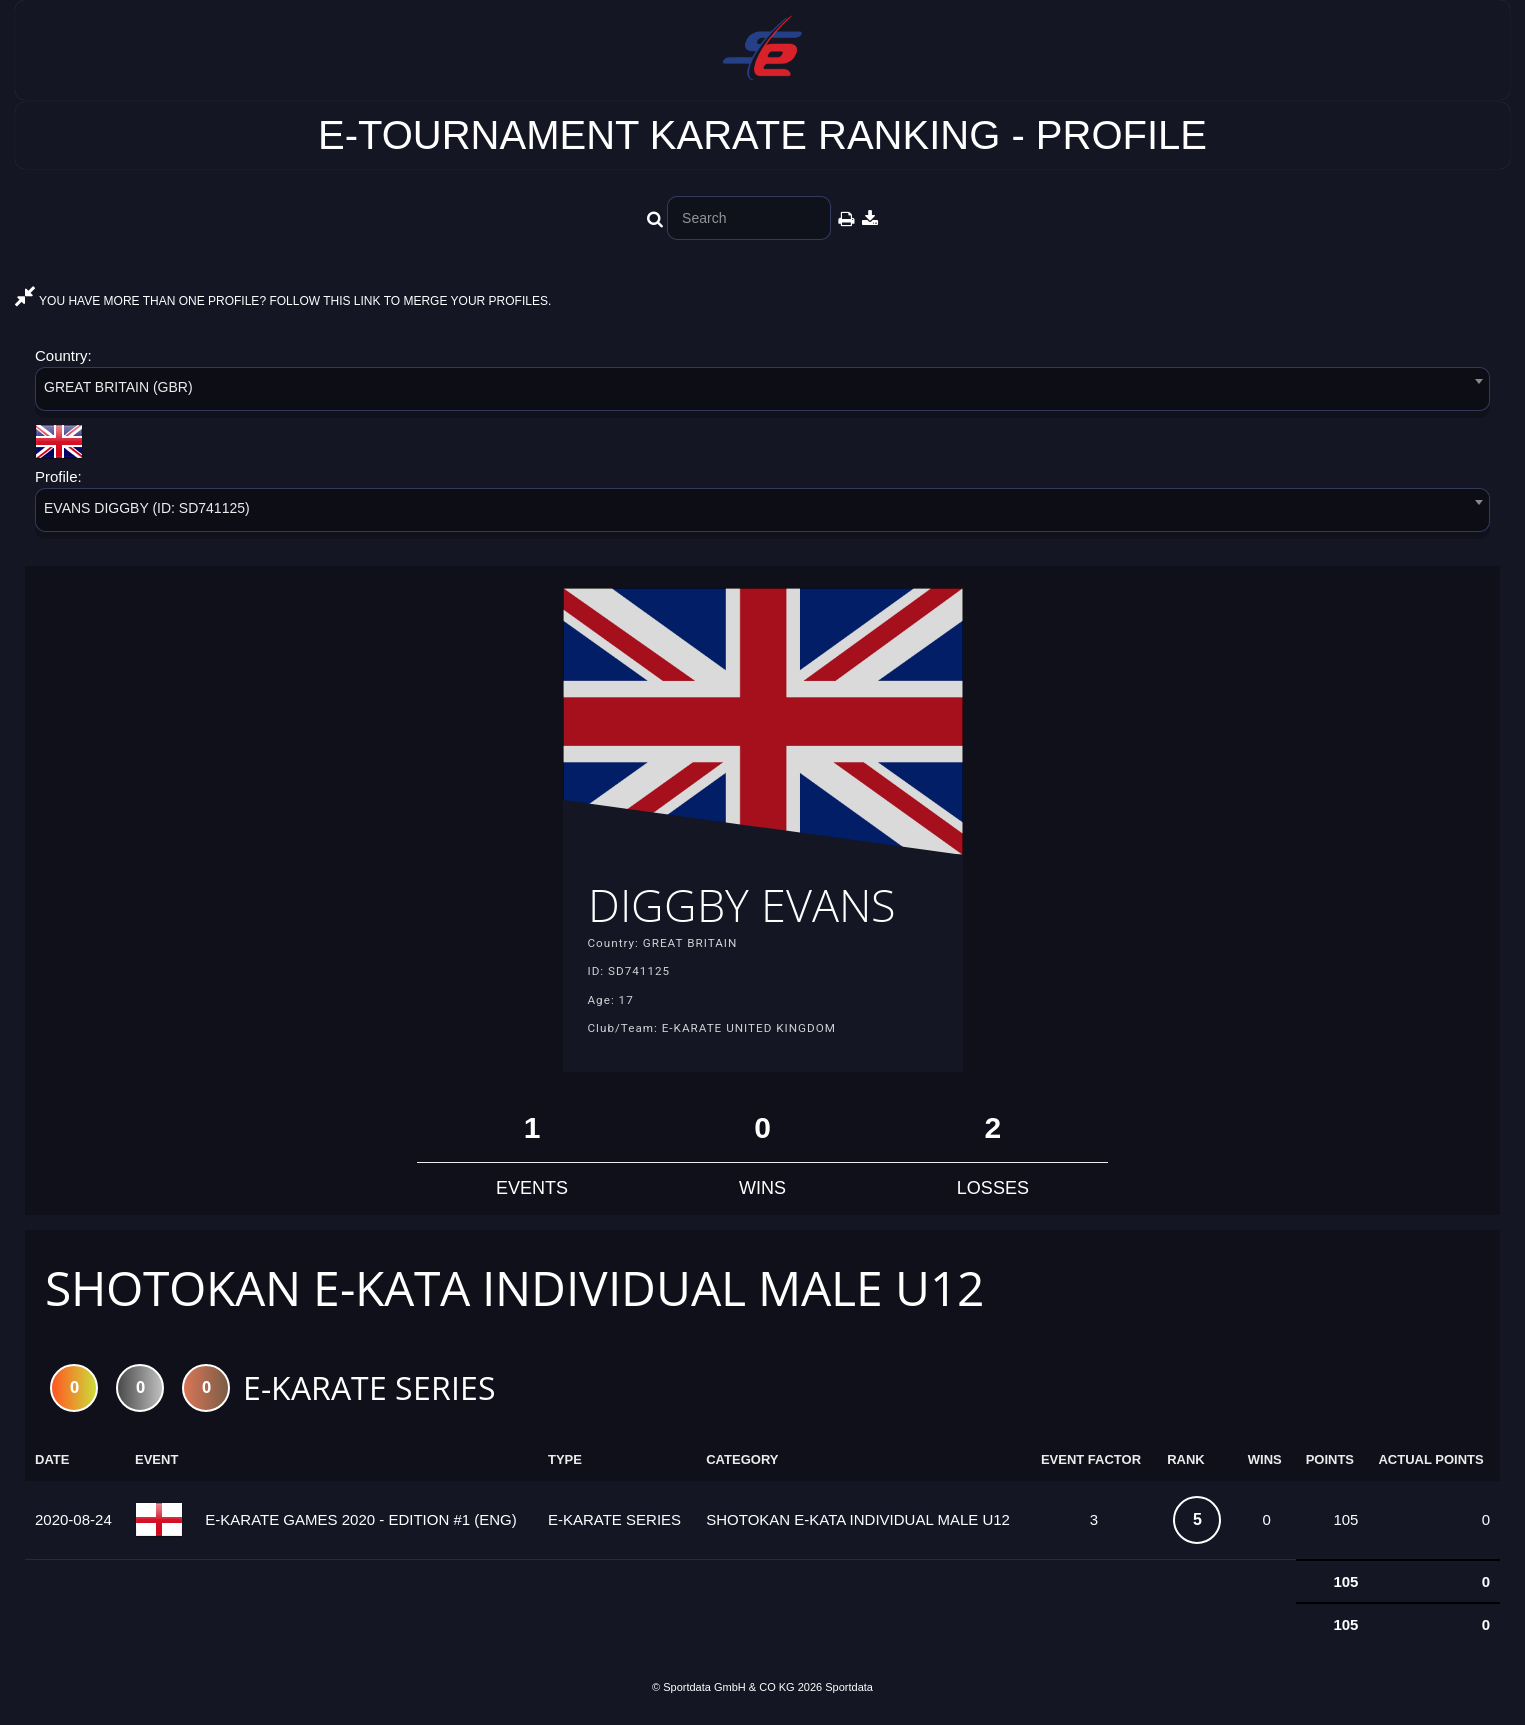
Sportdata (849, 1691)
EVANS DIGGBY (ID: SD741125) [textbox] (147, 508)
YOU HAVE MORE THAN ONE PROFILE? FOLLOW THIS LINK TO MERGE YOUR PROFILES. (283, 301)
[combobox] (762, 392)
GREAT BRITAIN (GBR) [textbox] (118, 387)
